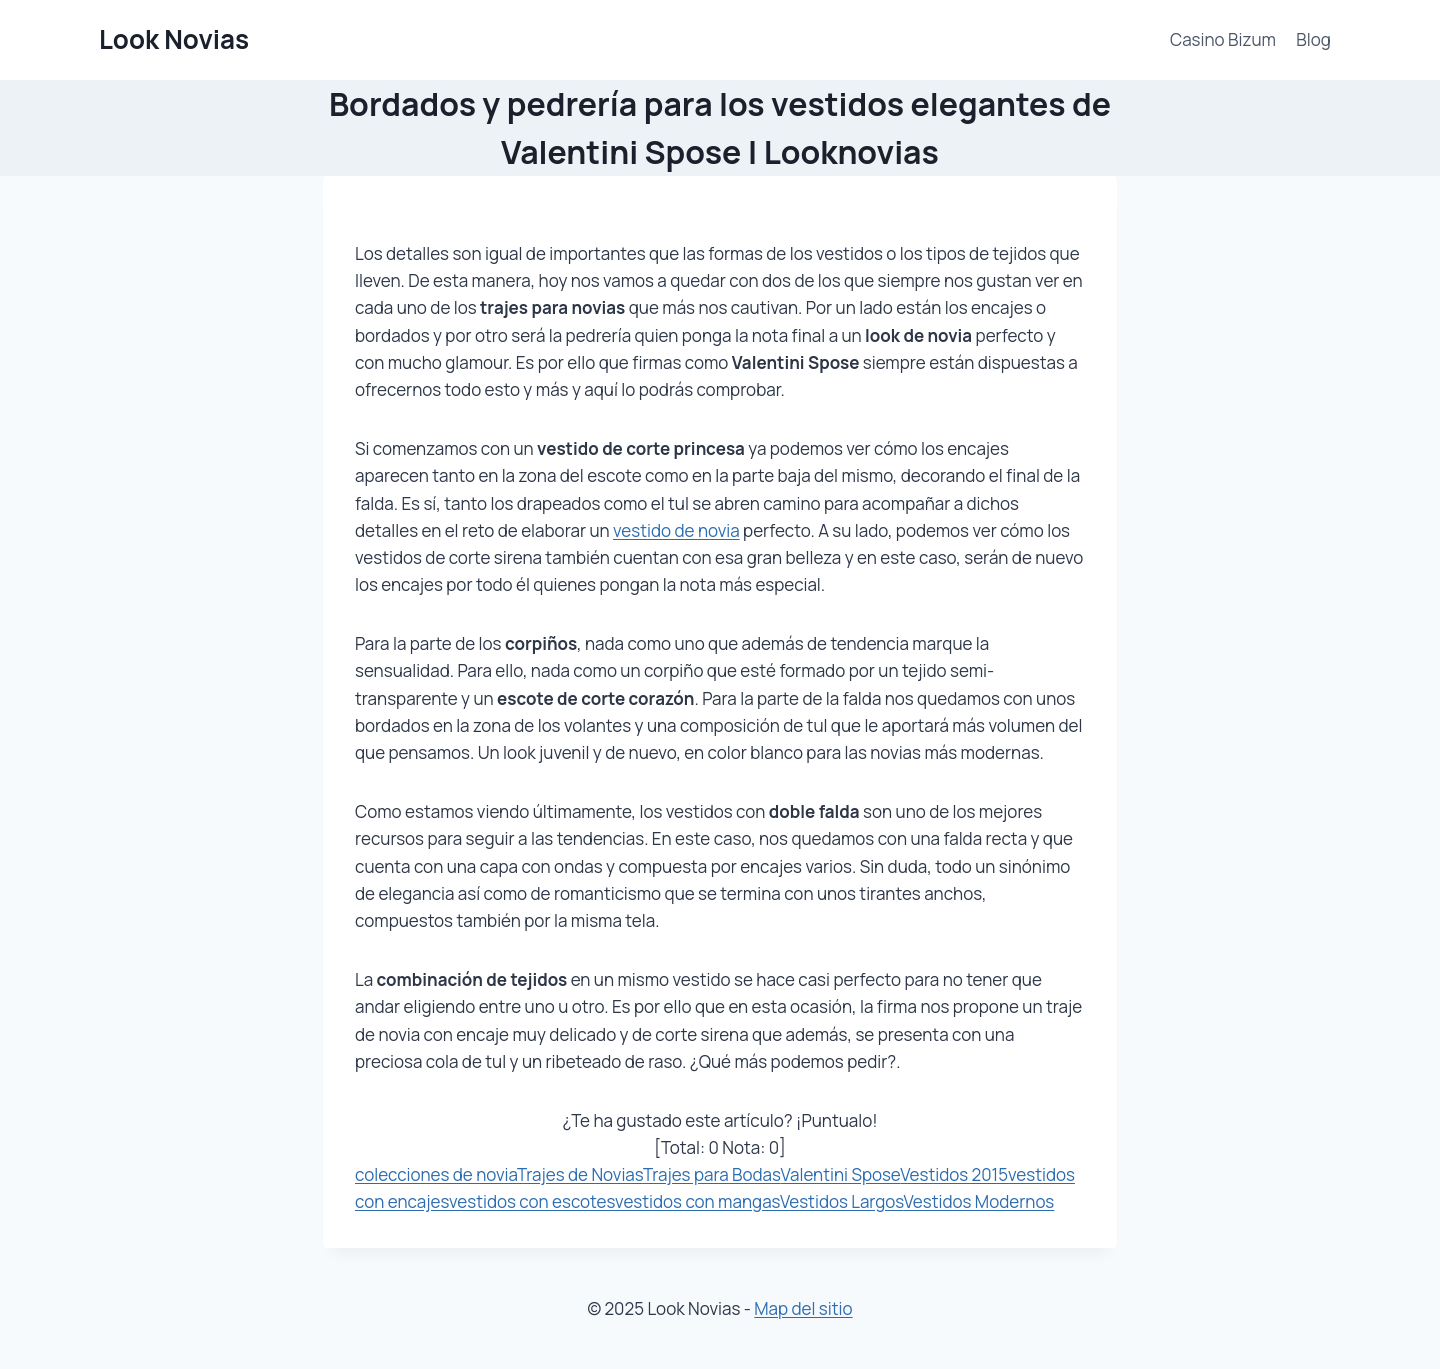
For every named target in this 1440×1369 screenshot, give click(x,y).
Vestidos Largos (842, 1201)
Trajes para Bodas (712, 1174)
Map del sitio (803, 1308)
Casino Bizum (1223, 39)
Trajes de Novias (580, 1174)
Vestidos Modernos (979, 1201)
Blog (1313, 39)
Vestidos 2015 (954, 1174)
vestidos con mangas (697, 1201)
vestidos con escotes (532, 1201)
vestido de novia (676, 530)
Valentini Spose (840, 1174)
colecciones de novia (436, 1174)
